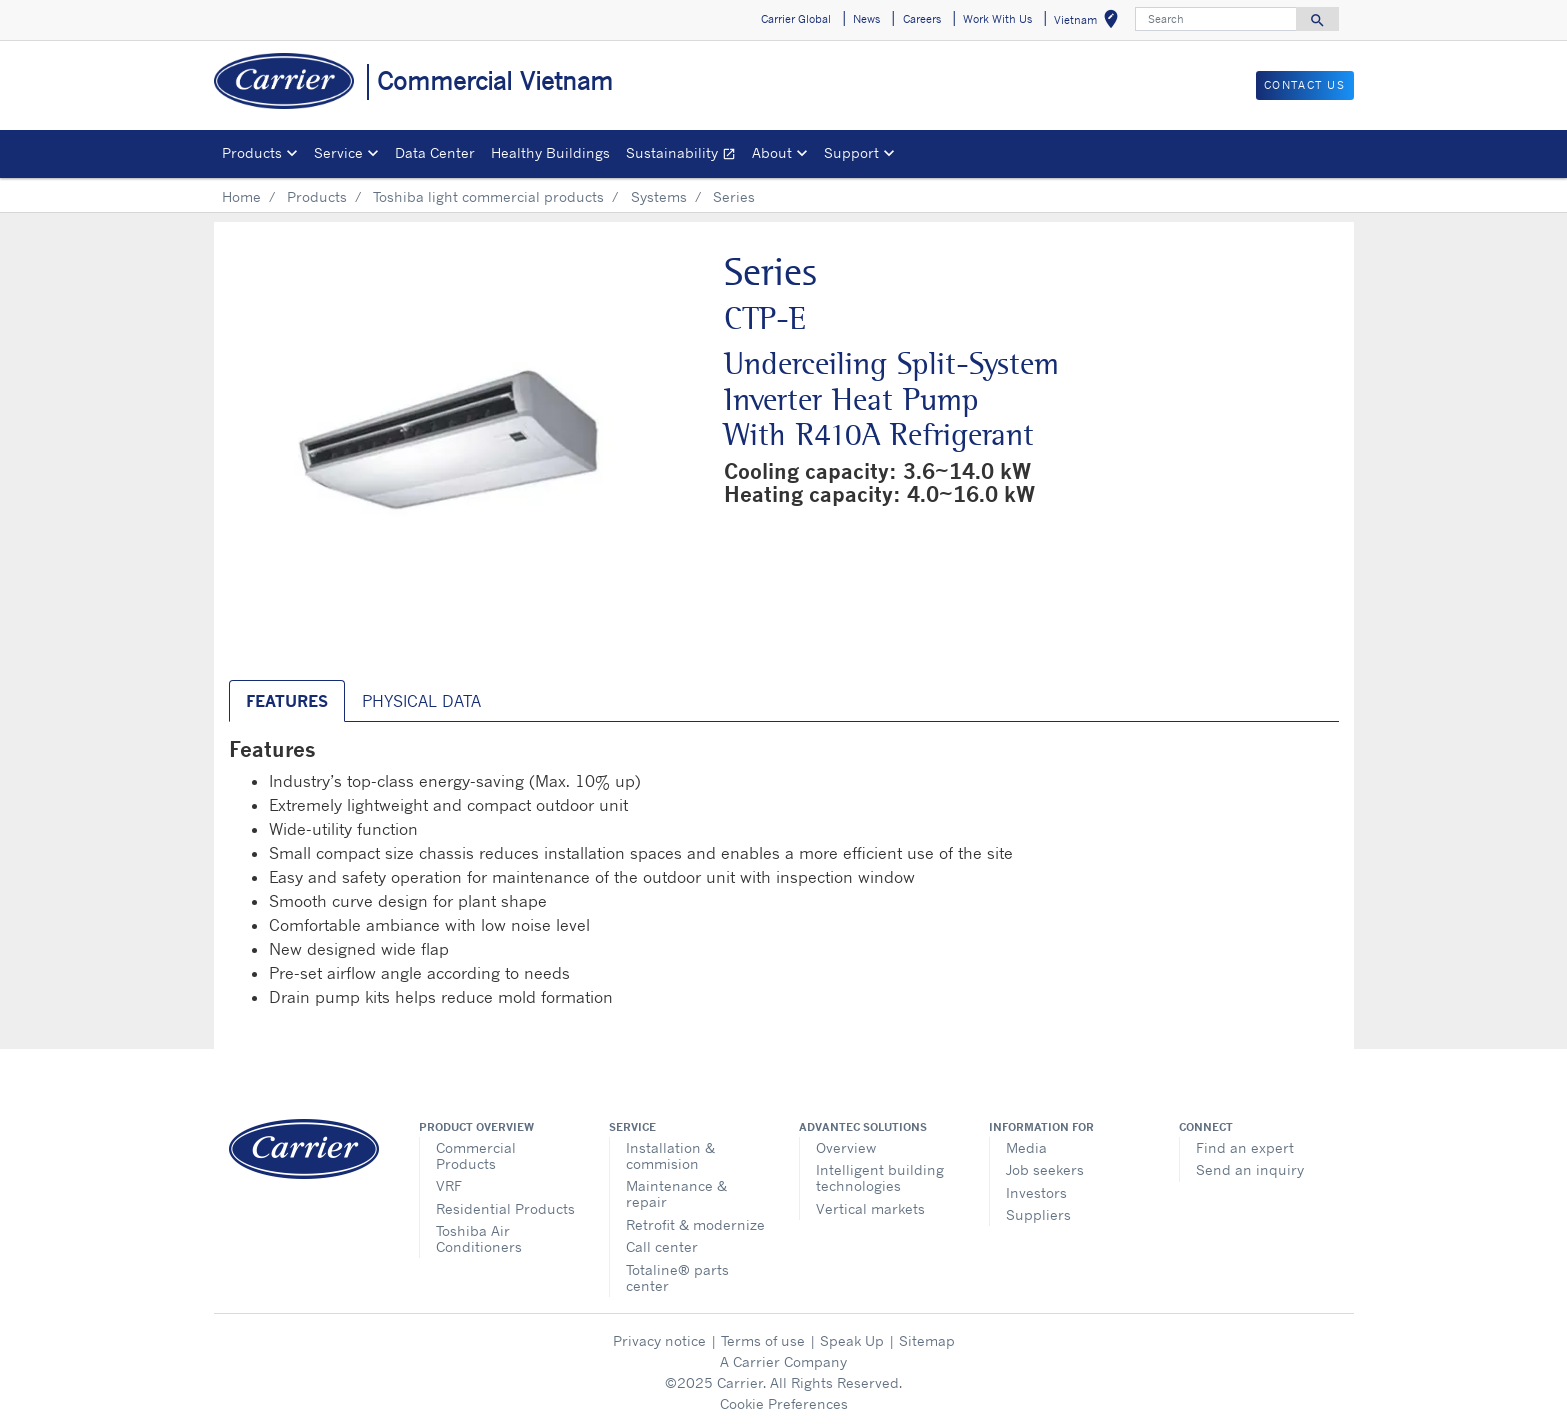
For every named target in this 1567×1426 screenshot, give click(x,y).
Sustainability (685, 155)
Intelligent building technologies (880, 1177)
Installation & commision (670, 1155)
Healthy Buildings (550, 152)
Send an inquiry (1250, 1169)
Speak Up (852, 1340)
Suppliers (1038, 1214)
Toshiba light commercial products (488, 196)
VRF (449, 1185)
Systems (659, 196)
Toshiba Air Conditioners (479, 1238)
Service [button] (338, 152)
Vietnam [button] (1090, 22)
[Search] (1216, 19)
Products (317, 196)
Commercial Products (476, 1155)
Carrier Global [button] (796, 19)
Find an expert (1245, 1147)
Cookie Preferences (784, 1403)
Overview (846, 1147)
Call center (662, 1246)
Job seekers (1045, 1169)
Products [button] (252, 152)
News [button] (866, 19)
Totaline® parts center (677, 1277)
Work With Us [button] (997, 19)
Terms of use (763, 1340)
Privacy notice (659, 1340)
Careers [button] (922, 19)
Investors (1036, 1192)
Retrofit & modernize (695, 1224)
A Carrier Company (783, 1361)
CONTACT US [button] (1305, 85)
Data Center (435, 152)
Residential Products (505, 1208)
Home (241, 196)
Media (1026, 1147)
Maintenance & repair (676, 1193)
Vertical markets (870, 1208)
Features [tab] (287, 701)
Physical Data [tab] (421, 701)
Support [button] (851, 152)
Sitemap (927, 1340)
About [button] (772, 152)
